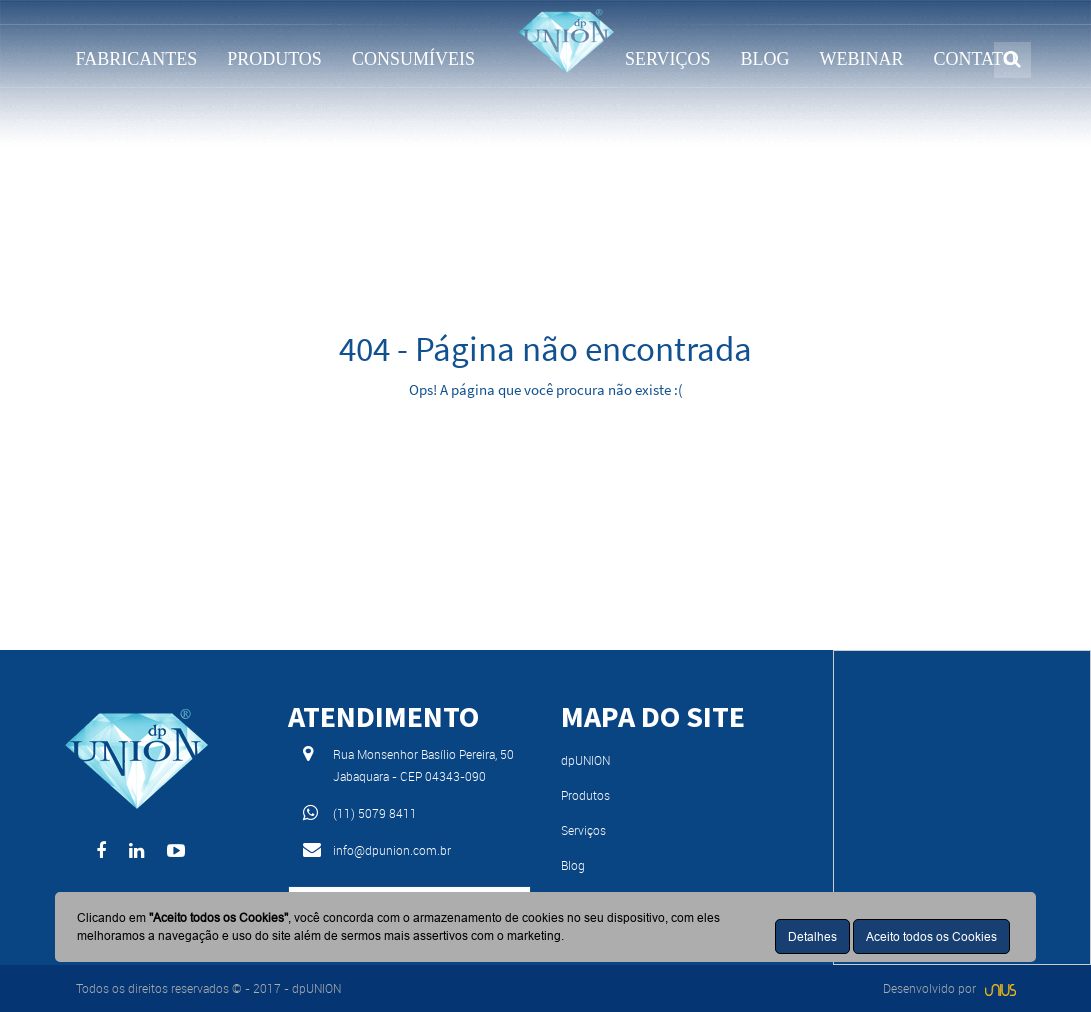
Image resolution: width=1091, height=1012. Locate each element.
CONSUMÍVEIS (413, 59)
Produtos (585, 795)
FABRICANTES (137, 59)
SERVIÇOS (668, 59)
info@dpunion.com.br (392, 850)
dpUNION (585, 760)
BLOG (765, 59)
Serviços (583, 830)
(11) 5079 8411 (375, 813)
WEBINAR (862, 59)
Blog (573, 865)
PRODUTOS (274, 59)
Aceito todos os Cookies (931, 936)
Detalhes (812, 936)
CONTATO (975, 59)
